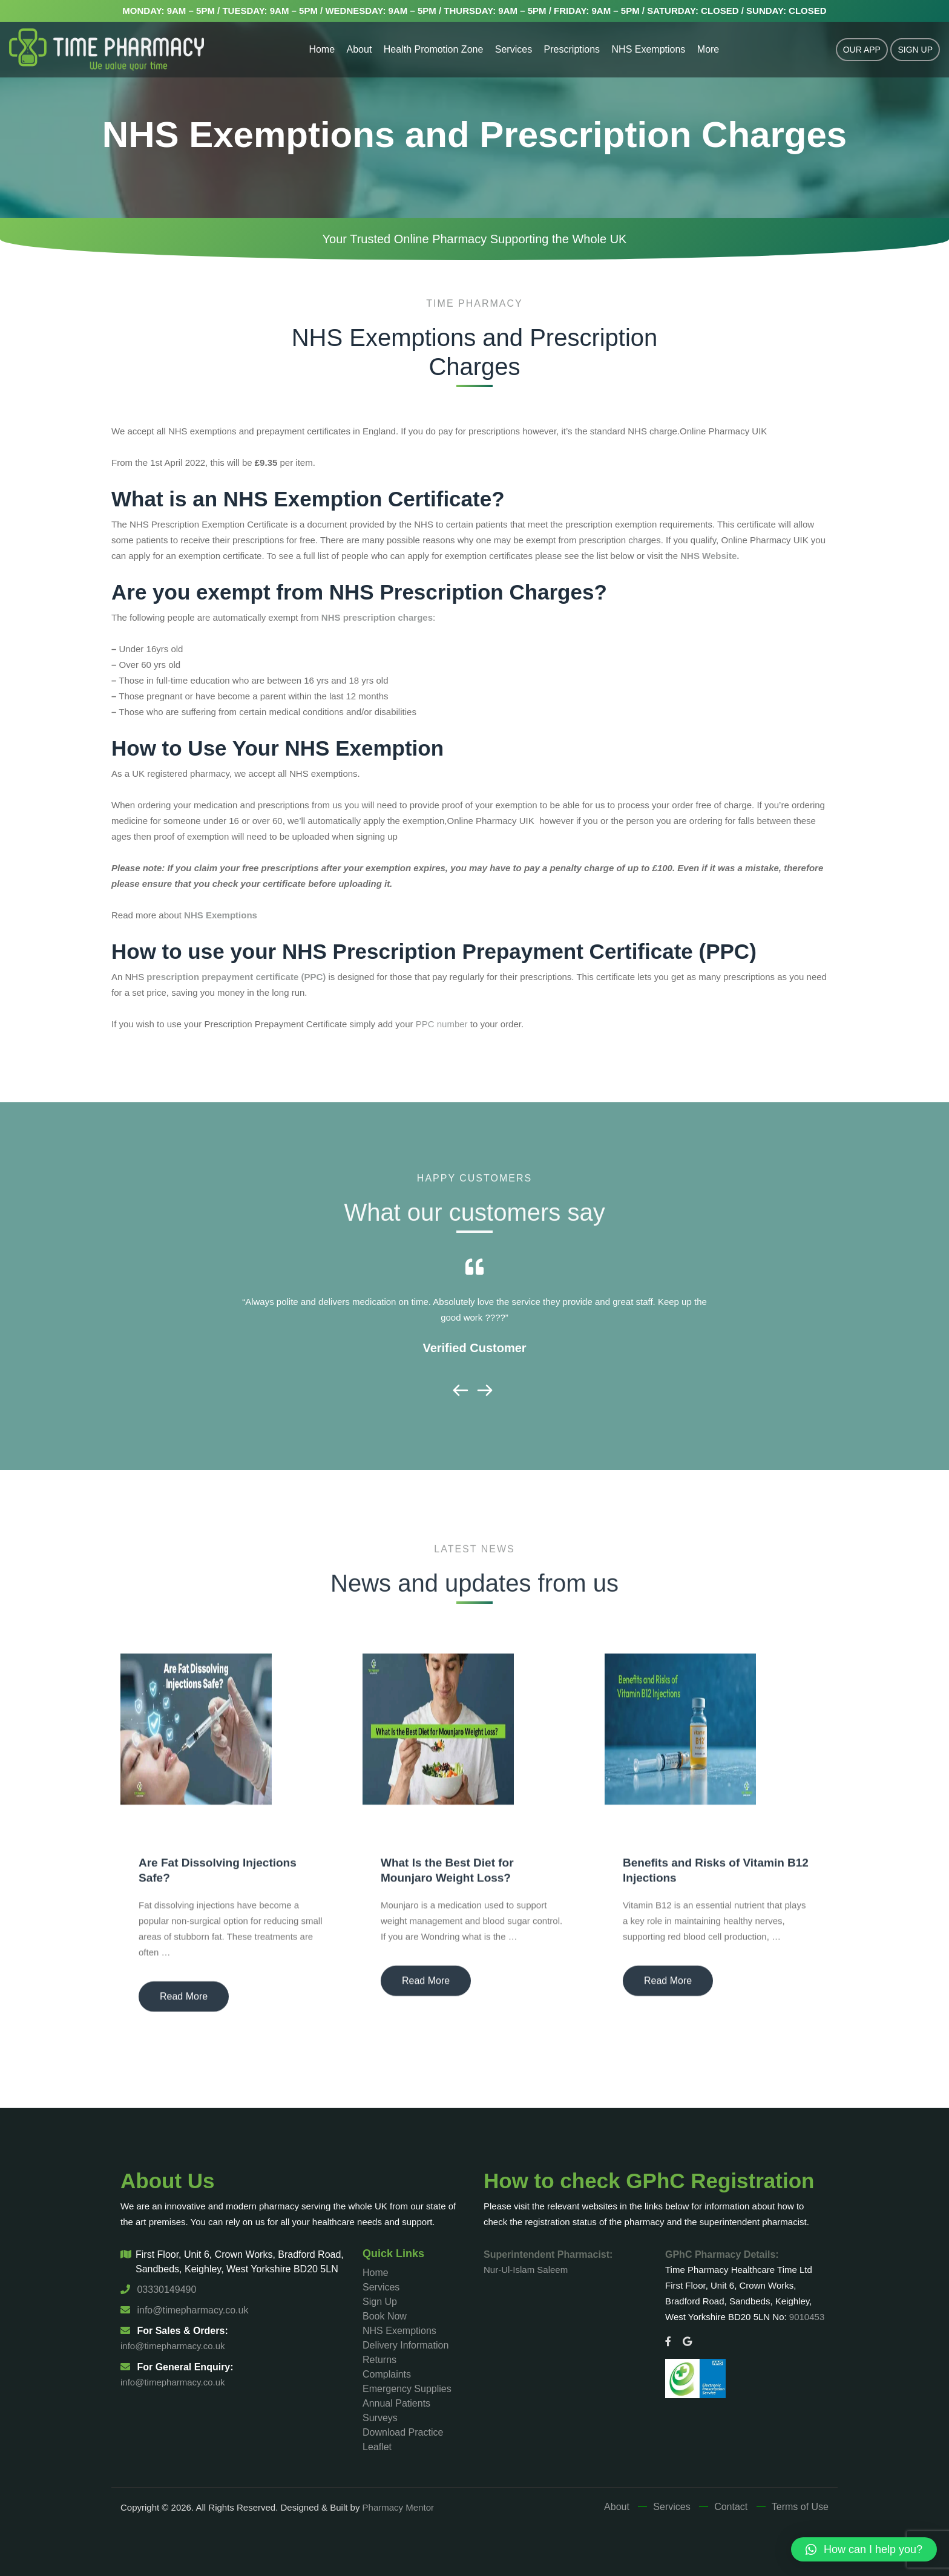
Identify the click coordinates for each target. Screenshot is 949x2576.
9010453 (806, 2317)
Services (513, 49)
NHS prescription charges (376, 617)
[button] (864, 2549)
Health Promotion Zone (434, 49)
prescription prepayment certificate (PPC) (236, 977)
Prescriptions (572, 49)
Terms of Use (800, 2507)
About (359, 49)
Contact (730, 2507)
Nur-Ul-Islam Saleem (526, 2269)
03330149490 (158, 2289)
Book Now (385, 2316)
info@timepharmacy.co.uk (184, 2310)
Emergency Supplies (407, 2389)
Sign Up (915, 49)
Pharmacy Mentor (398, 2507)
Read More (184, 2004)
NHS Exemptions (649, 49)
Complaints (387, 2374)
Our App (862, 49)
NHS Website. (709, 556)
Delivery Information (405, 2345)
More (708, 49)
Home (322, 49)
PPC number (442, 1024)
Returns (379, 2360)
